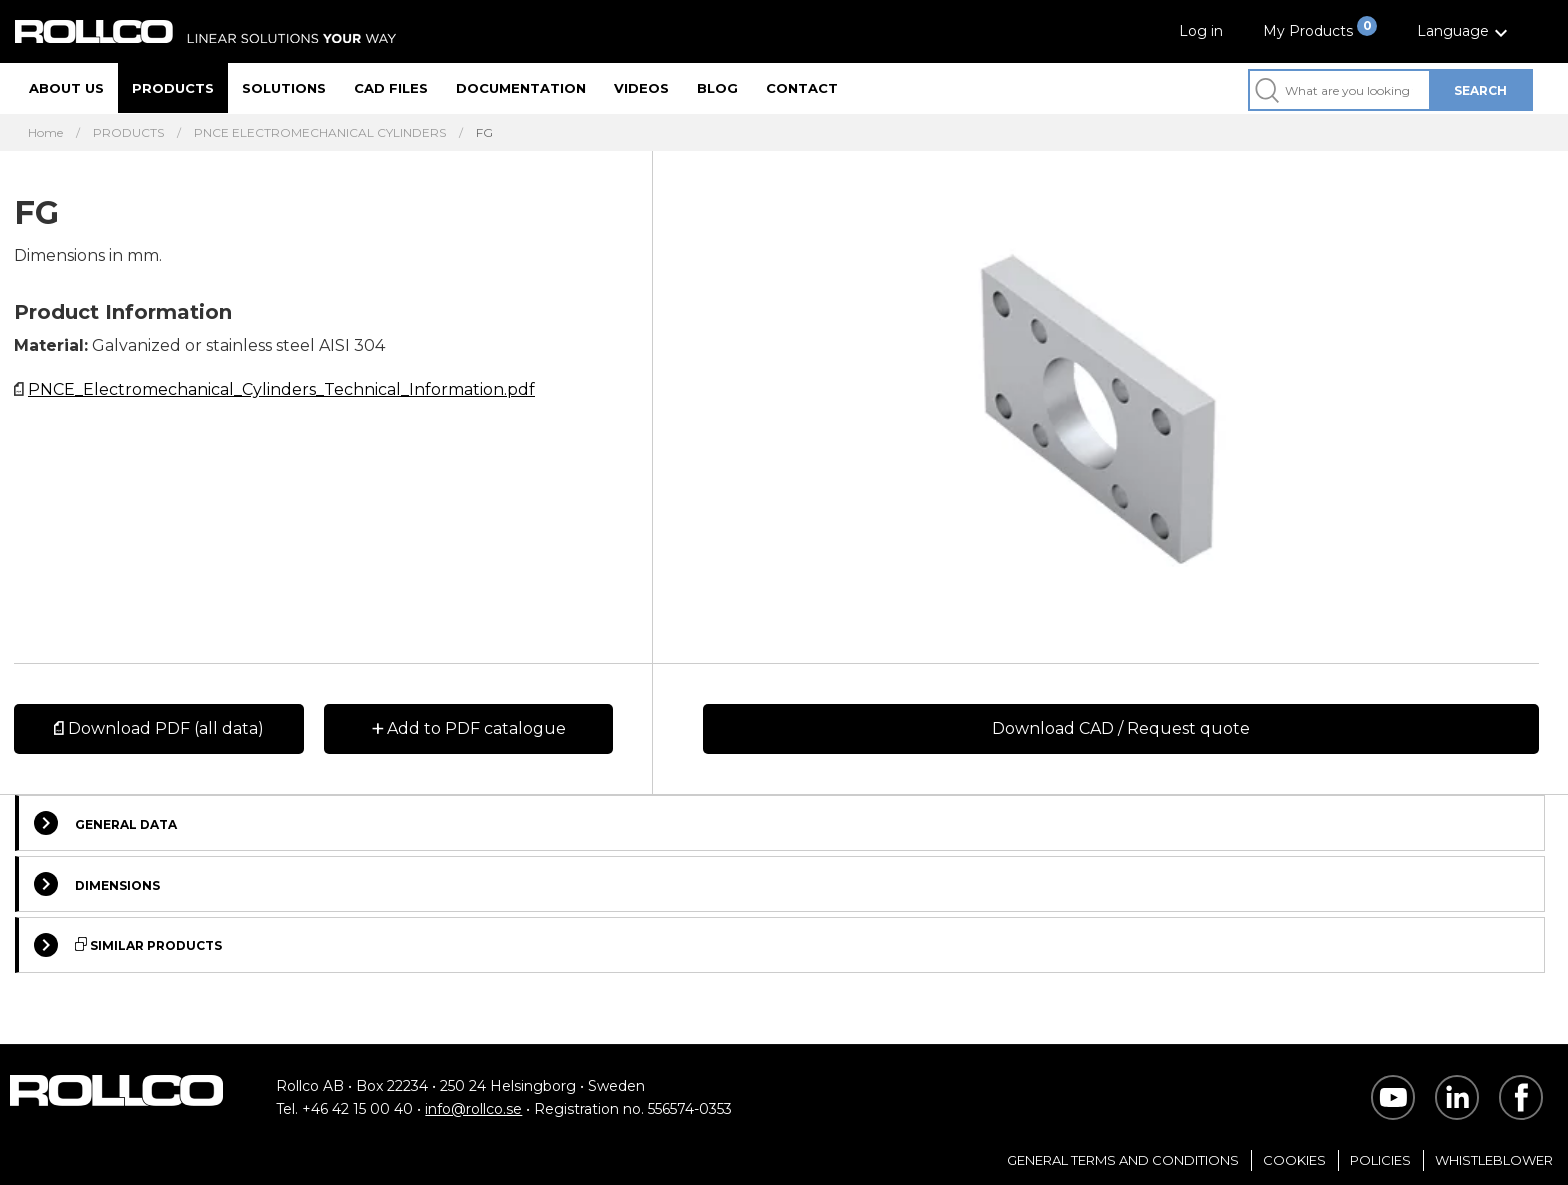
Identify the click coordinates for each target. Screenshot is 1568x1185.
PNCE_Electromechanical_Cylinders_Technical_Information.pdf (281, 389)
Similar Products (128, 945)
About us (66, 88)
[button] (1465, 31)
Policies (1380, 1160)
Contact (802, 88)
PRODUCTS (128, 133)
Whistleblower (1494, 1160)
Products (173, 88)
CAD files (391, 88)
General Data (105, 823)
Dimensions (97, 884)
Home (45, 133)
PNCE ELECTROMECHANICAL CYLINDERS (320, 133)
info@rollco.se (473, 1109)
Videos (641, 88)
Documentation (521, 88)
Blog (717, 88)
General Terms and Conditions (1123, 1160)
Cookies (1294, 1160)
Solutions (284, 88)
